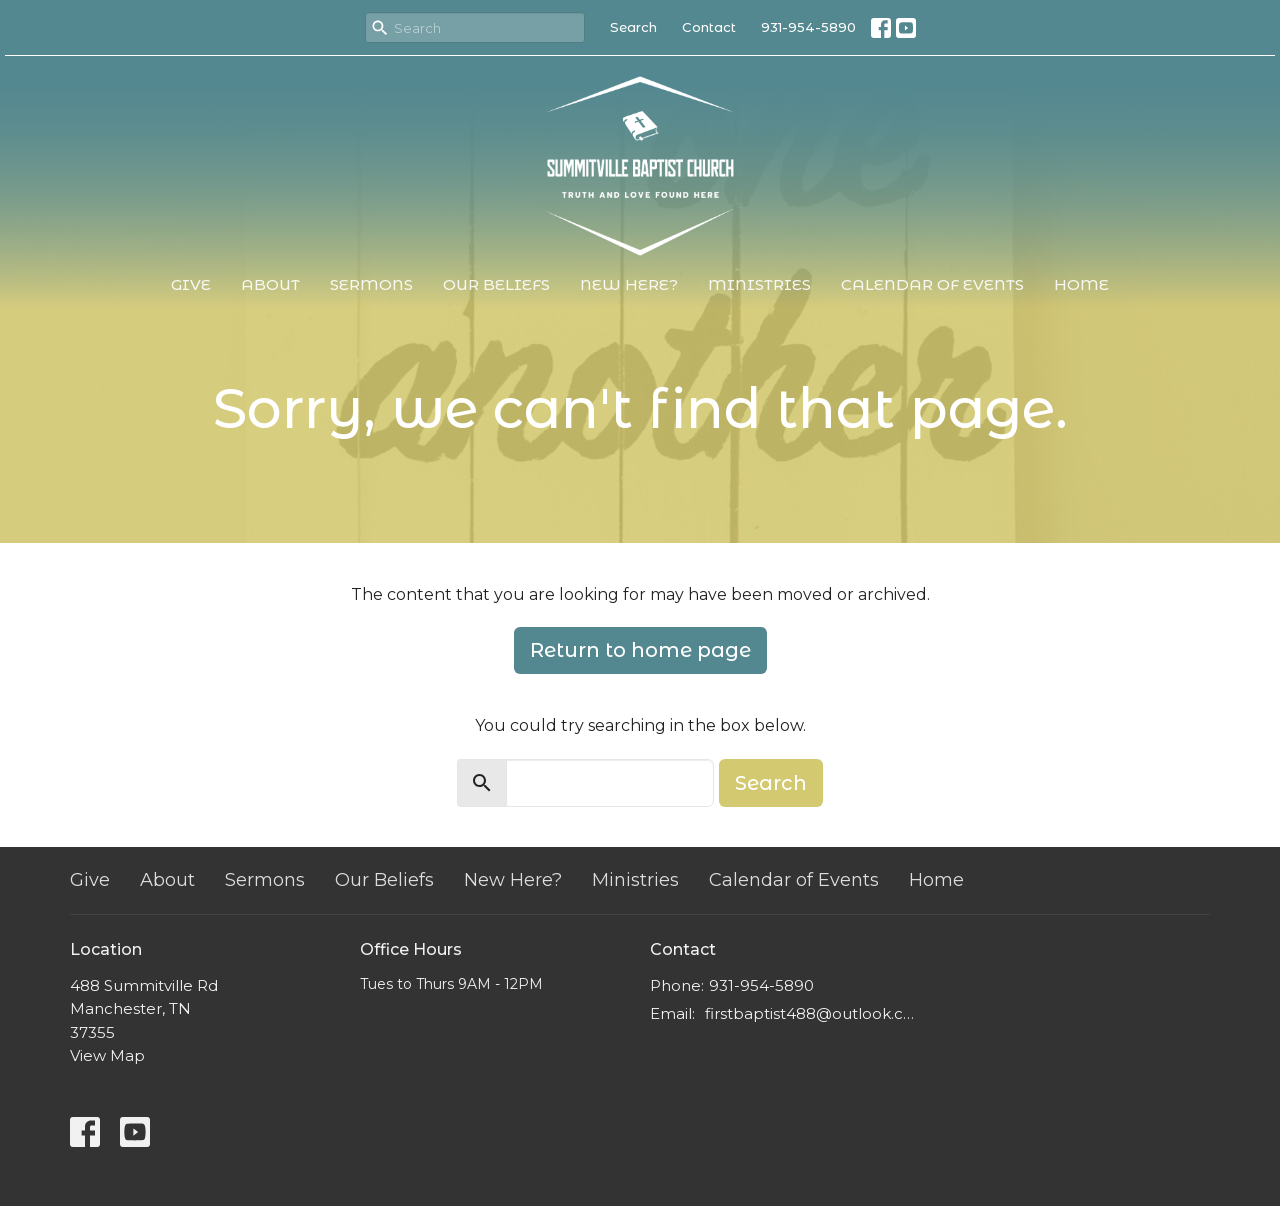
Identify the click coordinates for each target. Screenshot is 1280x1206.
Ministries (759, 284)
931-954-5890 (808, 27)
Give (191, 284)
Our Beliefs (496, 284)
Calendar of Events (932, 284)
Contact (709, 27)
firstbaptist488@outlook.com (812, 1013)
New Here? (629, 284)
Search (633, 27)
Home (1081, 284)
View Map (107, 1055)
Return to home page (640, 650)
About (270, 284)
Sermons (371, 284)
